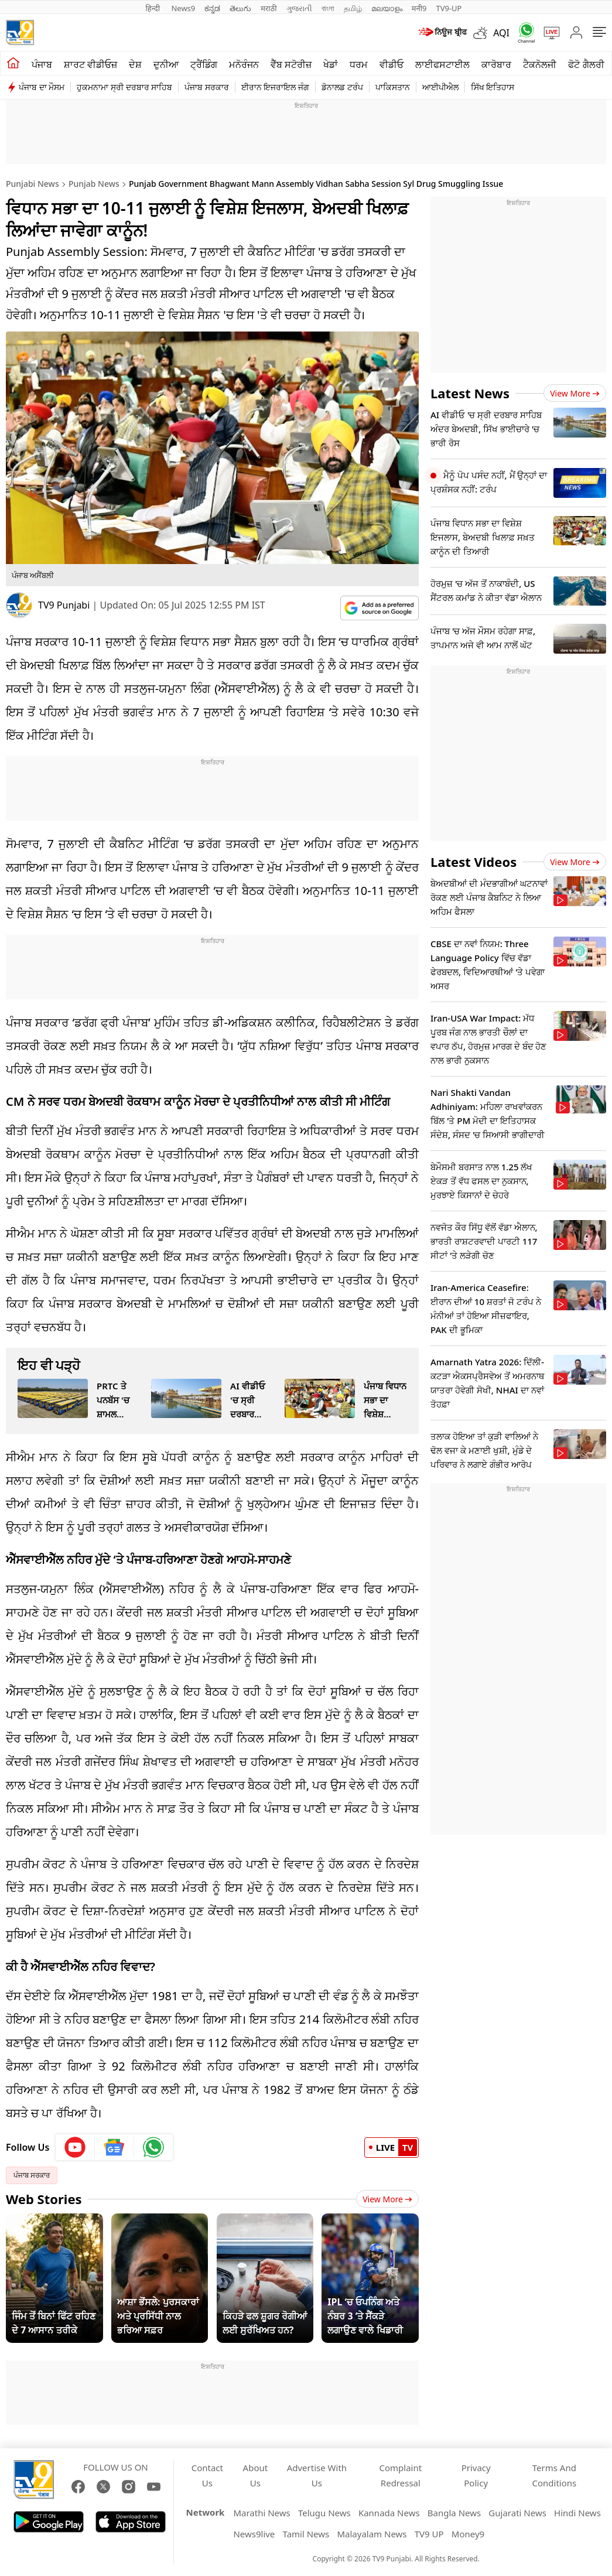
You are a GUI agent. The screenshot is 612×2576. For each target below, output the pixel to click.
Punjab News (94, 183)
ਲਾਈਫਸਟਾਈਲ (442, 64)
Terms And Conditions (554, 2475)
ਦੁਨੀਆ (166, 64)
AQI (501, 32)
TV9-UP (448, 8)
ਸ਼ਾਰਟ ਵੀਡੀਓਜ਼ (90, 64)
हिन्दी (154, 8)
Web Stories (44, 2199)
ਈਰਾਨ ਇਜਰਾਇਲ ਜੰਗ (275, 87)
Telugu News (324, 2513)
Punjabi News (32, 183)
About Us (255, 2475)
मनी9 (419, 8)
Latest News (470, 393)
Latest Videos (473, 861)
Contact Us (207, 2475)
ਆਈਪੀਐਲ (440, 87)
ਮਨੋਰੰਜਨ (244, 64)
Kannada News (389, 2513)
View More (387, 2199)
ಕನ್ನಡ (212, 8)
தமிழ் (353, 8)
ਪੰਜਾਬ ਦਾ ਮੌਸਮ (41, 87)
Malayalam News (371, 2534)
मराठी (268, 8)
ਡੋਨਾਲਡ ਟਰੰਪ (342, 87)
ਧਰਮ (359, 64)
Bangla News (454, 2513)
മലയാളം (386, 8)
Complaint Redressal (400, 2475)
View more (575, 393)
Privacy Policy (476, 2475)
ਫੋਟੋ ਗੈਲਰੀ (586, 64)
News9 (183, 8)
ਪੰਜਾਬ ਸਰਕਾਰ (206, 87)
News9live (254, 2534)
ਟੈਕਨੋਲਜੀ (539, 64)
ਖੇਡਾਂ (330, 64)
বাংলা (328, 8)
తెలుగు (240, 8)
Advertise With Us (317, 2475)
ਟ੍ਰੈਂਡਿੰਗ (203, 64)
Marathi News (261, 2513)
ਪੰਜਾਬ (42, 64)
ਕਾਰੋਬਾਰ (496, 64)
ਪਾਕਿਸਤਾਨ (392, 87)
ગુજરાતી (299, 8)
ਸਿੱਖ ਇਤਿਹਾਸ (493, 87)
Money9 (468, 2534)
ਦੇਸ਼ (135, 64)
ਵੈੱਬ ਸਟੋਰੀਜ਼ (291, 64)
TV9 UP (429, 2534)
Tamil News (306, 2534)
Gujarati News (517, 2513)
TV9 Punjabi (64, 605)
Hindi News (577, 2513)
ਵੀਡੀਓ (391, 64)
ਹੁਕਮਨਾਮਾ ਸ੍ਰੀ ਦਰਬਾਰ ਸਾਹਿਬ (124, 87)
